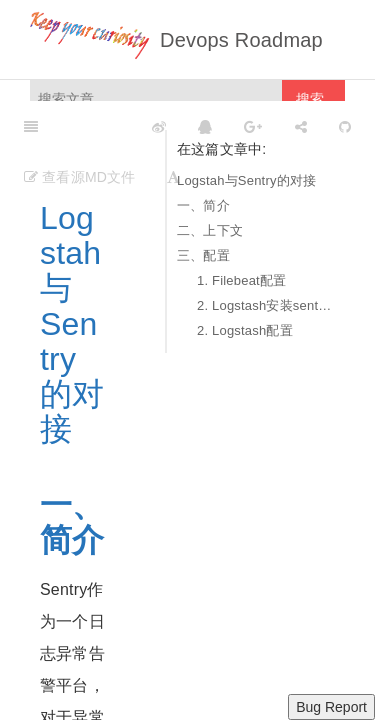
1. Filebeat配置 (241, 280)
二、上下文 (210, 230)
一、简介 (203, 205)
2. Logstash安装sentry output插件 (266, 305)
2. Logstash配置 (245, 330)
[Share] (301, 126)
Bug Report (331, 707)
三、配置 (203, 255)
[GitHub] (345, 126)
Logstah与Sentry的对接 (246, 180)
